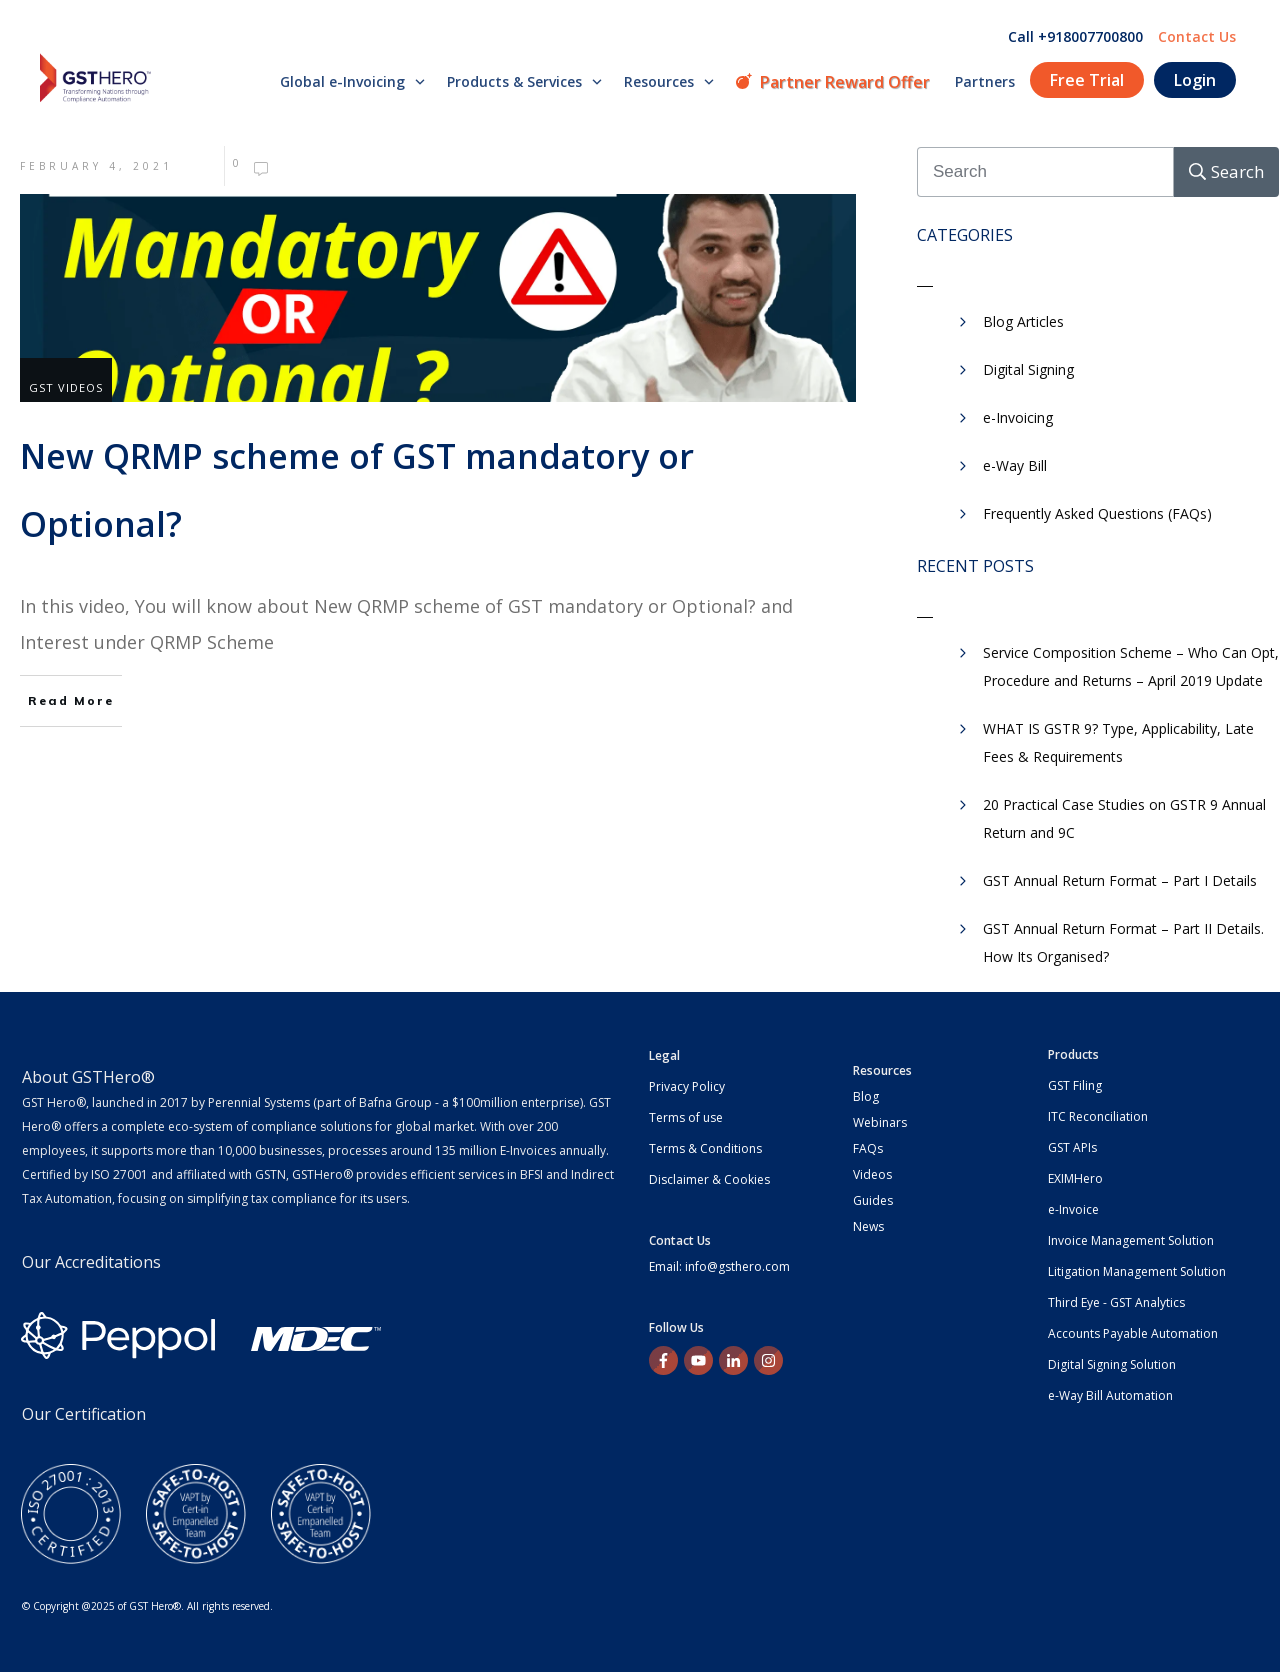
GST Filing (1075, 1085)
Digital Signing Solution (1112, 1364)
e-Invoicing (1018, 417)
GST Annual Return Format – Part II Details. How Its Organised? (1123, 942)
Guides (873, 1200)
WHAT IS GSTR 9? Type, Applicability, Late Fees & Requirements (1118, 742)
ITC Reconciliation (1098, 1116)
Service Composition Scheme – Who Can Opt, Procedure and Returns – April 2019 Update (1131, 666)
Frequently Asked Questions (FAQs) (1097, 513)
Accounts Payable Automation (1133, 1333)
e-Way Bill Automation (1110, 1395)
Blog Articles (1023, 321)
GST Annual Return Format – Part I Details (1120, 880)
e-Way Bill (1015, 465)
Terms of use (686, 1117)
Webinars (880, 1122)
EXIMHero (1075, 1178)
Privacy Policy (687, 1086)
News (868, 1226)
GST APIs (1072, 1147)
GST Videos (66, 387)
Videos (872, 1174)
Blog (866, 1096)
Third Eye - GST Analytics (1116, 1302)
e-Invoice (1073, 1209)
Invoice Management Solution (1131, 1240)
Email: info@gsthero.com (719, 1266)
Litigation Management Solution (1137, 1271)
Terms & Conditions (705, 1148)
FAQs (868, 1148)
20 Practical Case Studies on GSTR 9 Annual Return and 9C (1124, 818)
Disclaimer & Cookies (709, 1179)
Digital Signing (1028, 369)
